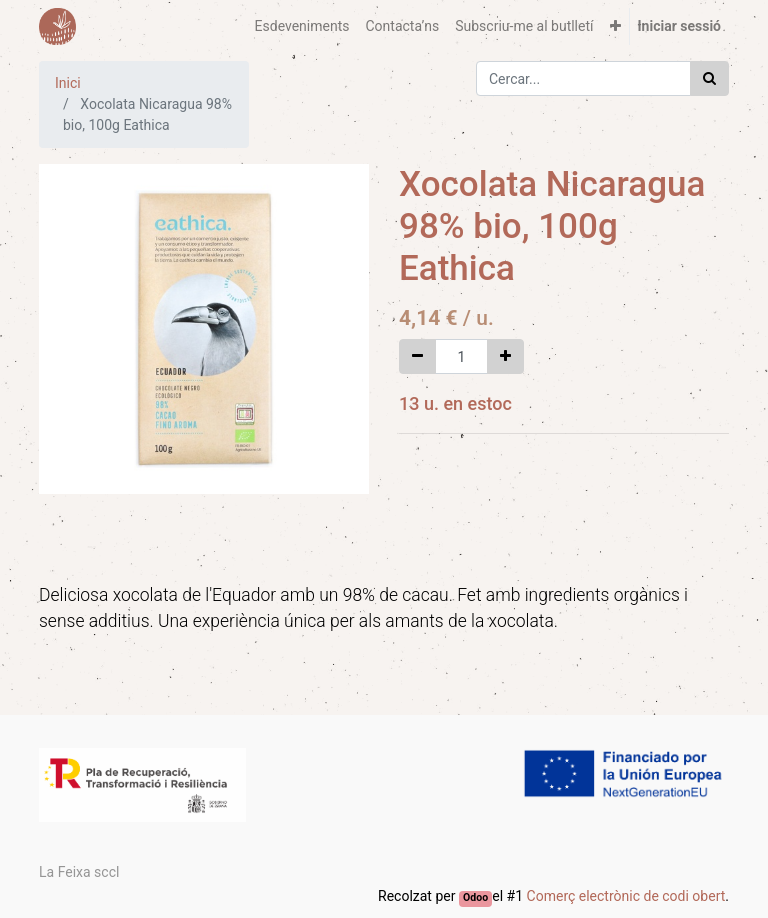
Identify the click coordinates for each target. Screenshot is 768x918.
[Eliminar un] (417, 356)
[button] (615, 26)
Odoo (475, 897)
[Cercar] (709, 78)
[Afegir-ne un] (505, 356)
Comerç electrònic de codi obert (626, 896)
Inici (68, 83)
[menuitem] (302, 26)
